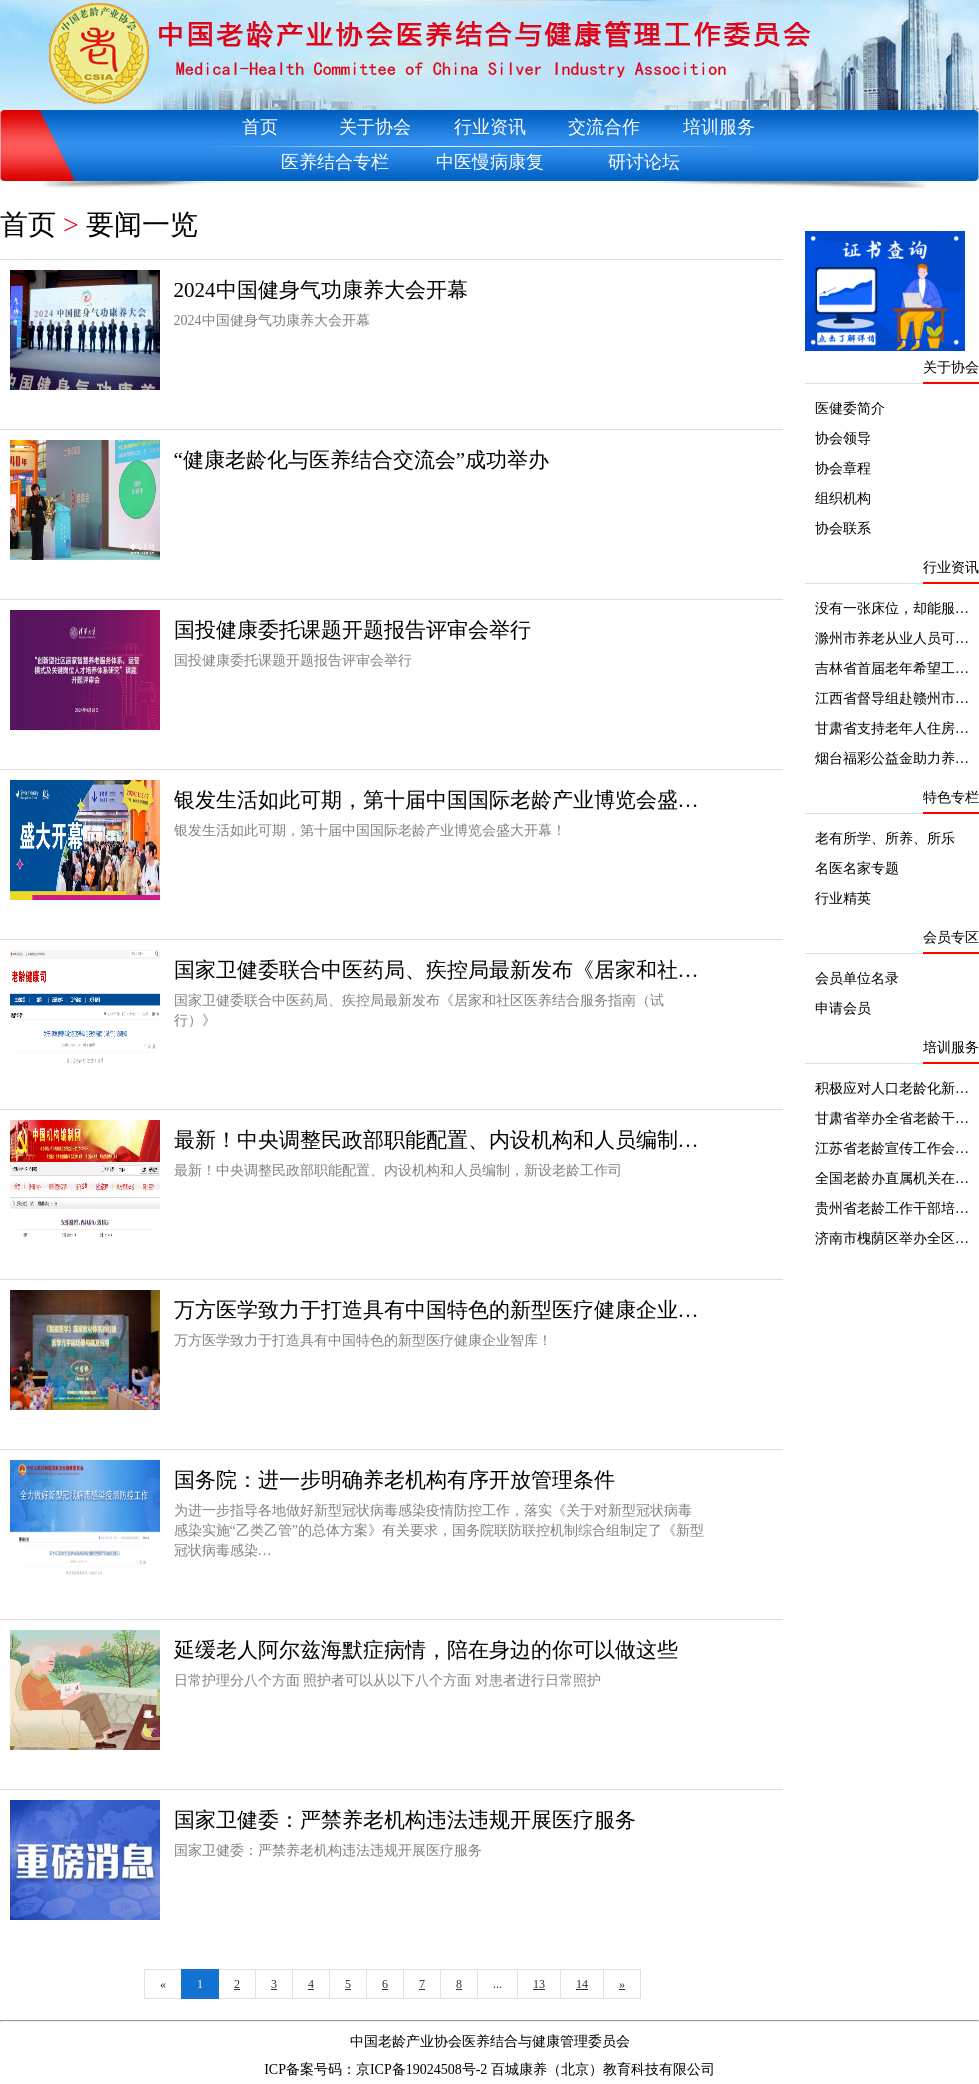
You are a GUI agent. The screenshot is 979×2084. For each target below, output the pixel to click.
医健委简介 (850, 408)
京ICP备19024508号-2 (421, 2069)
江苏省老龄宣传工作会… (892, 1148)
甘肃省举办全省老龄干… (892, 1118)
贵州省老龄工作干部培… (892, 1208)
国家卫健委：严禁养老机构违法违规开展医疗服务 (405, 1820)
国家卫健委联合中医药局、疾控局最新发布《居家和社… (436, 970)
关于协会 (375, 127)
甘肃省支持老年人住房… (892, 728)
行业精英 (843, 898)
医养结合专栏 (335, 162)
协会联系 (843, 528)
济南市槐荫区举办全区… (892, 1238)
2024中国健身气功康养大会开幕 (321, 290)
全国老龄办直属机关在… (892, 1178)
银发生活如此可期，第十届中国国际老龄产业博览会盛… (436, 800)
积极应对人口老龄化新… (892, 1088)
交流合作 (604, 127)
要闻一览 (142, 224)
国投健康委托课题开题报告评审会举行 (352, 630)
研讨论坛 (644, 162)
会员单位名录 (857, 978)
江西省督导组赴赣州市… (892, 698)
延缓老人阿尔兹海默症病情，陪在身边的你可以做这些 (426, 1650)
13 (539, 1984)
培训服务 (719, 127)
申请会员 (843, 1008)
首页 (260, 127)
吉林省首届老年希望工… (892, 668)
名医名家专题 (857, 868)
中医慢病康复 (490, 162)
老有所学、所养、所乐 (885, 838)
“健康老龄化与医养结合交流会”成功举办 (362, 460)
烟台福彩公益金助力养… (892, 758)
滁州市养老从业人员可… (892, 638)
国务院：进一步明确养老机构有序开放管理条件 (394, 1480)
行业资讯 (490, 127)
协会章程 (843, 468)
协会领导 (843, 438)
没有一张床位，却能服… (892, 608)
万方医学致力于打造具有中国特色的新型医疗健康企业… (436, 1310)
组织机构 (843, 498)
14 (582, 1984)
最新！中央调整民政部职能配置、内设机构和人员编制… (436, 1140)
